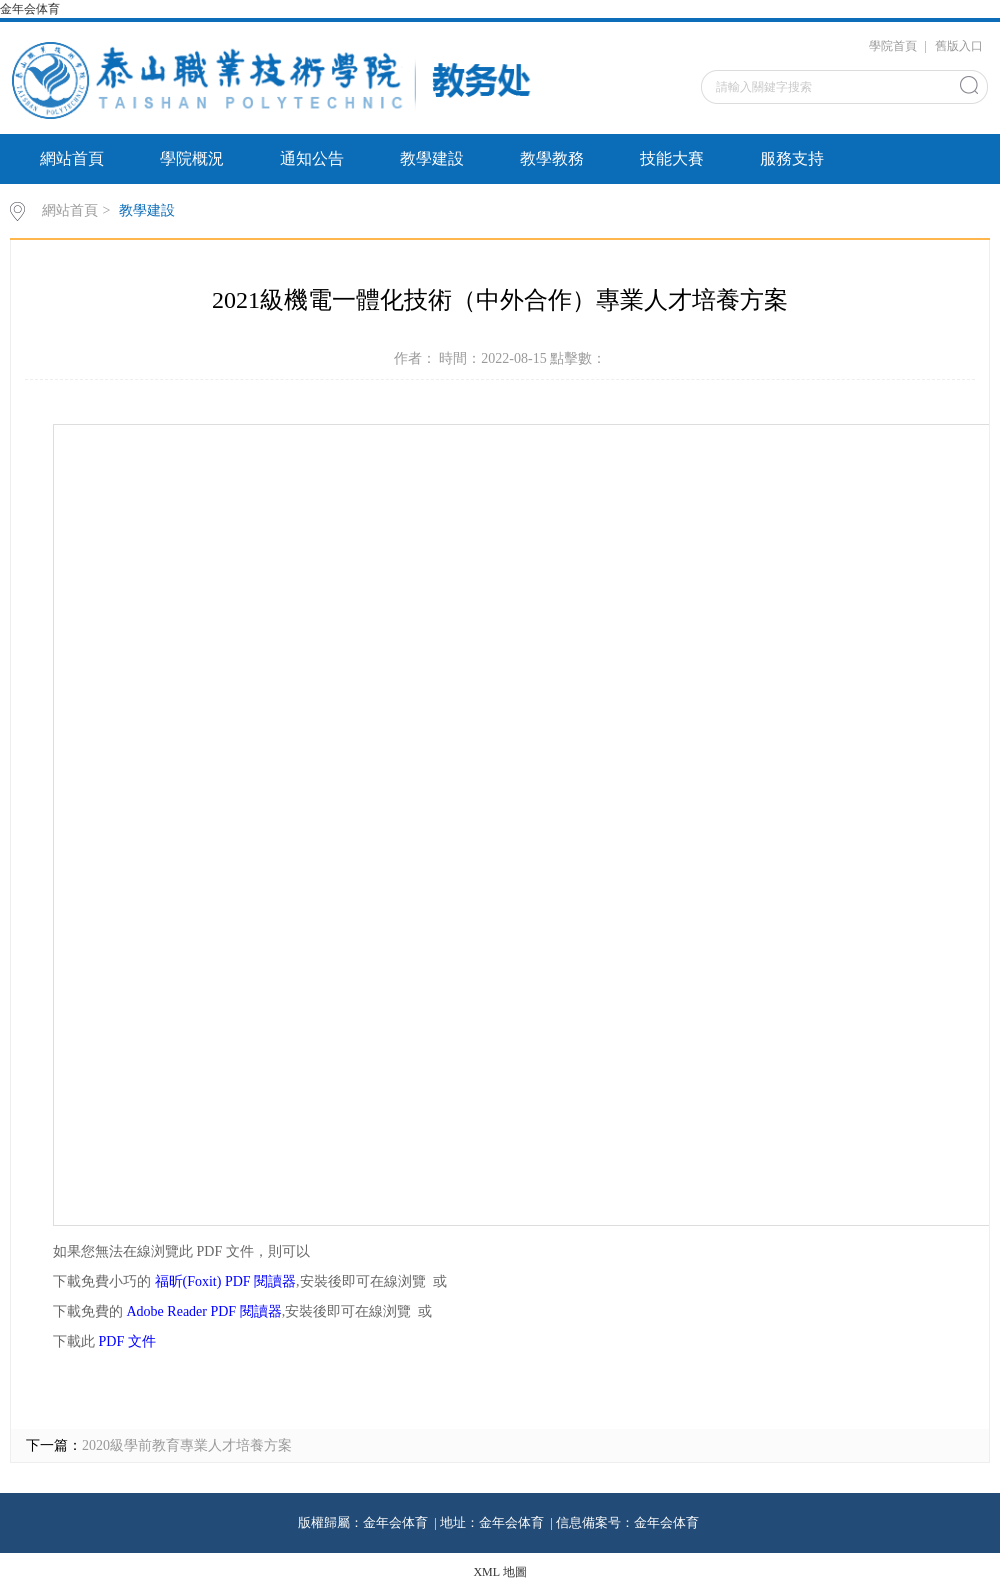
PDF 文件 (127, 1341)
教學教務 (552, 158)
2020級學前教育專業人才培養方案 (187, 1445)
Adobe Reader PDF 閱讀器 (204, 1311)
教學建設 (432, 158)
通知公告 (312, 158)
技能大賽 (672, 158)
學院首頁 (893, 46)
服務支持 (792, 158)
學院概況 (192, 158)
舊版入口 (959, 46)
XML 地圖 (499, 1572)
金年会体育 (31, 9)
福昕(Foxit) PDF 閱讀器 (226, 1281)
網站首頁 (72, 158)
